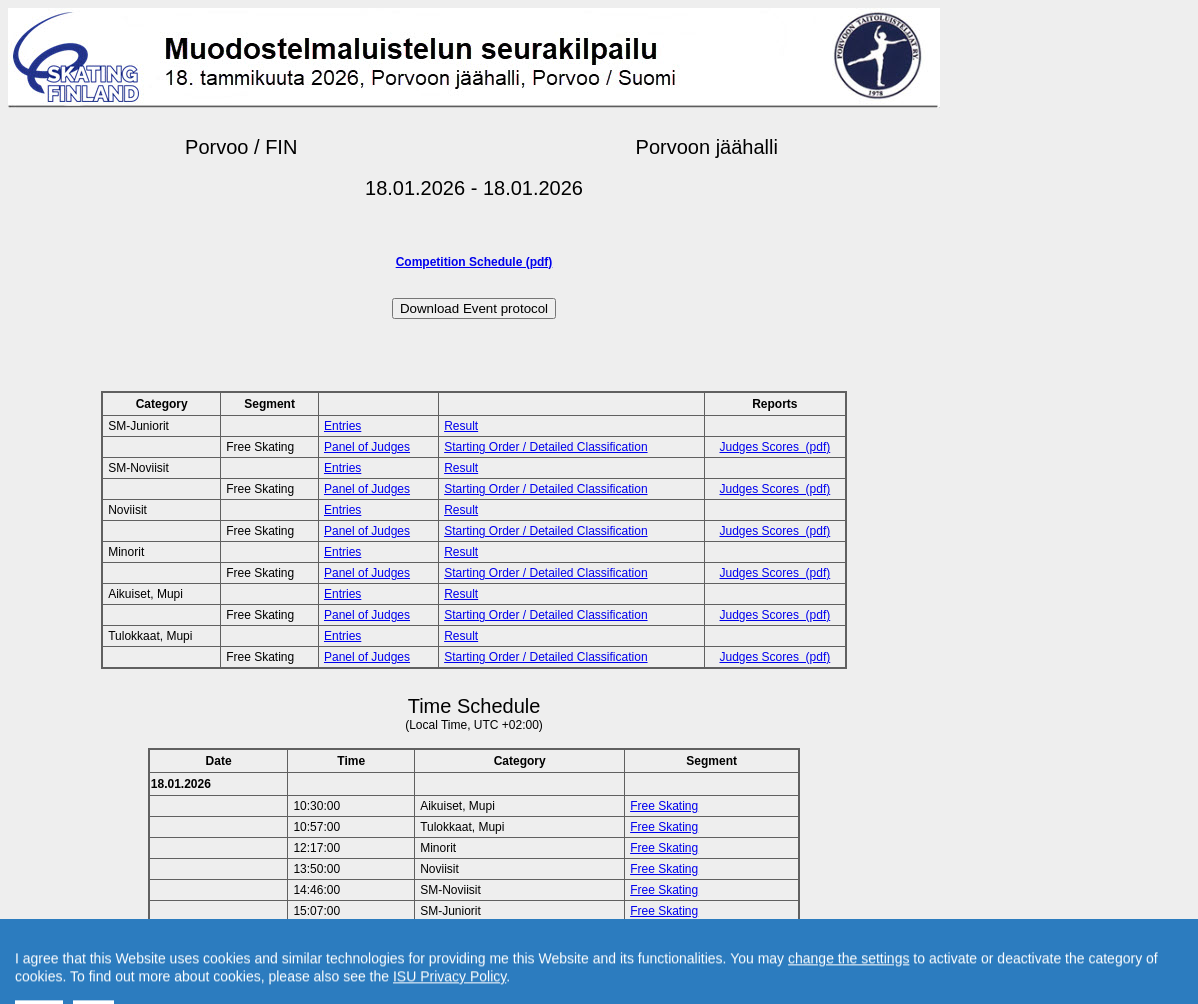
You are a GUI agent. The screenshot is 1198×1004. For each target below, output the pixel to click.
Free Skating (664, 806)
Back (304, 956)
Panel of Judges (367, 447)
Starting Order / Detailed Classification (545, 447)
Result (461, 426)
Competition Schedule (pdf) (474, 262)
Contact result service (545, 956)
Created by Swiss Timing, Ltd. (699, 956)
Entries (342, 426)
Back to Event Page (221, 956)
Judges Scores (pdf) (775, 447)
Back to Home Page (388, 956)
